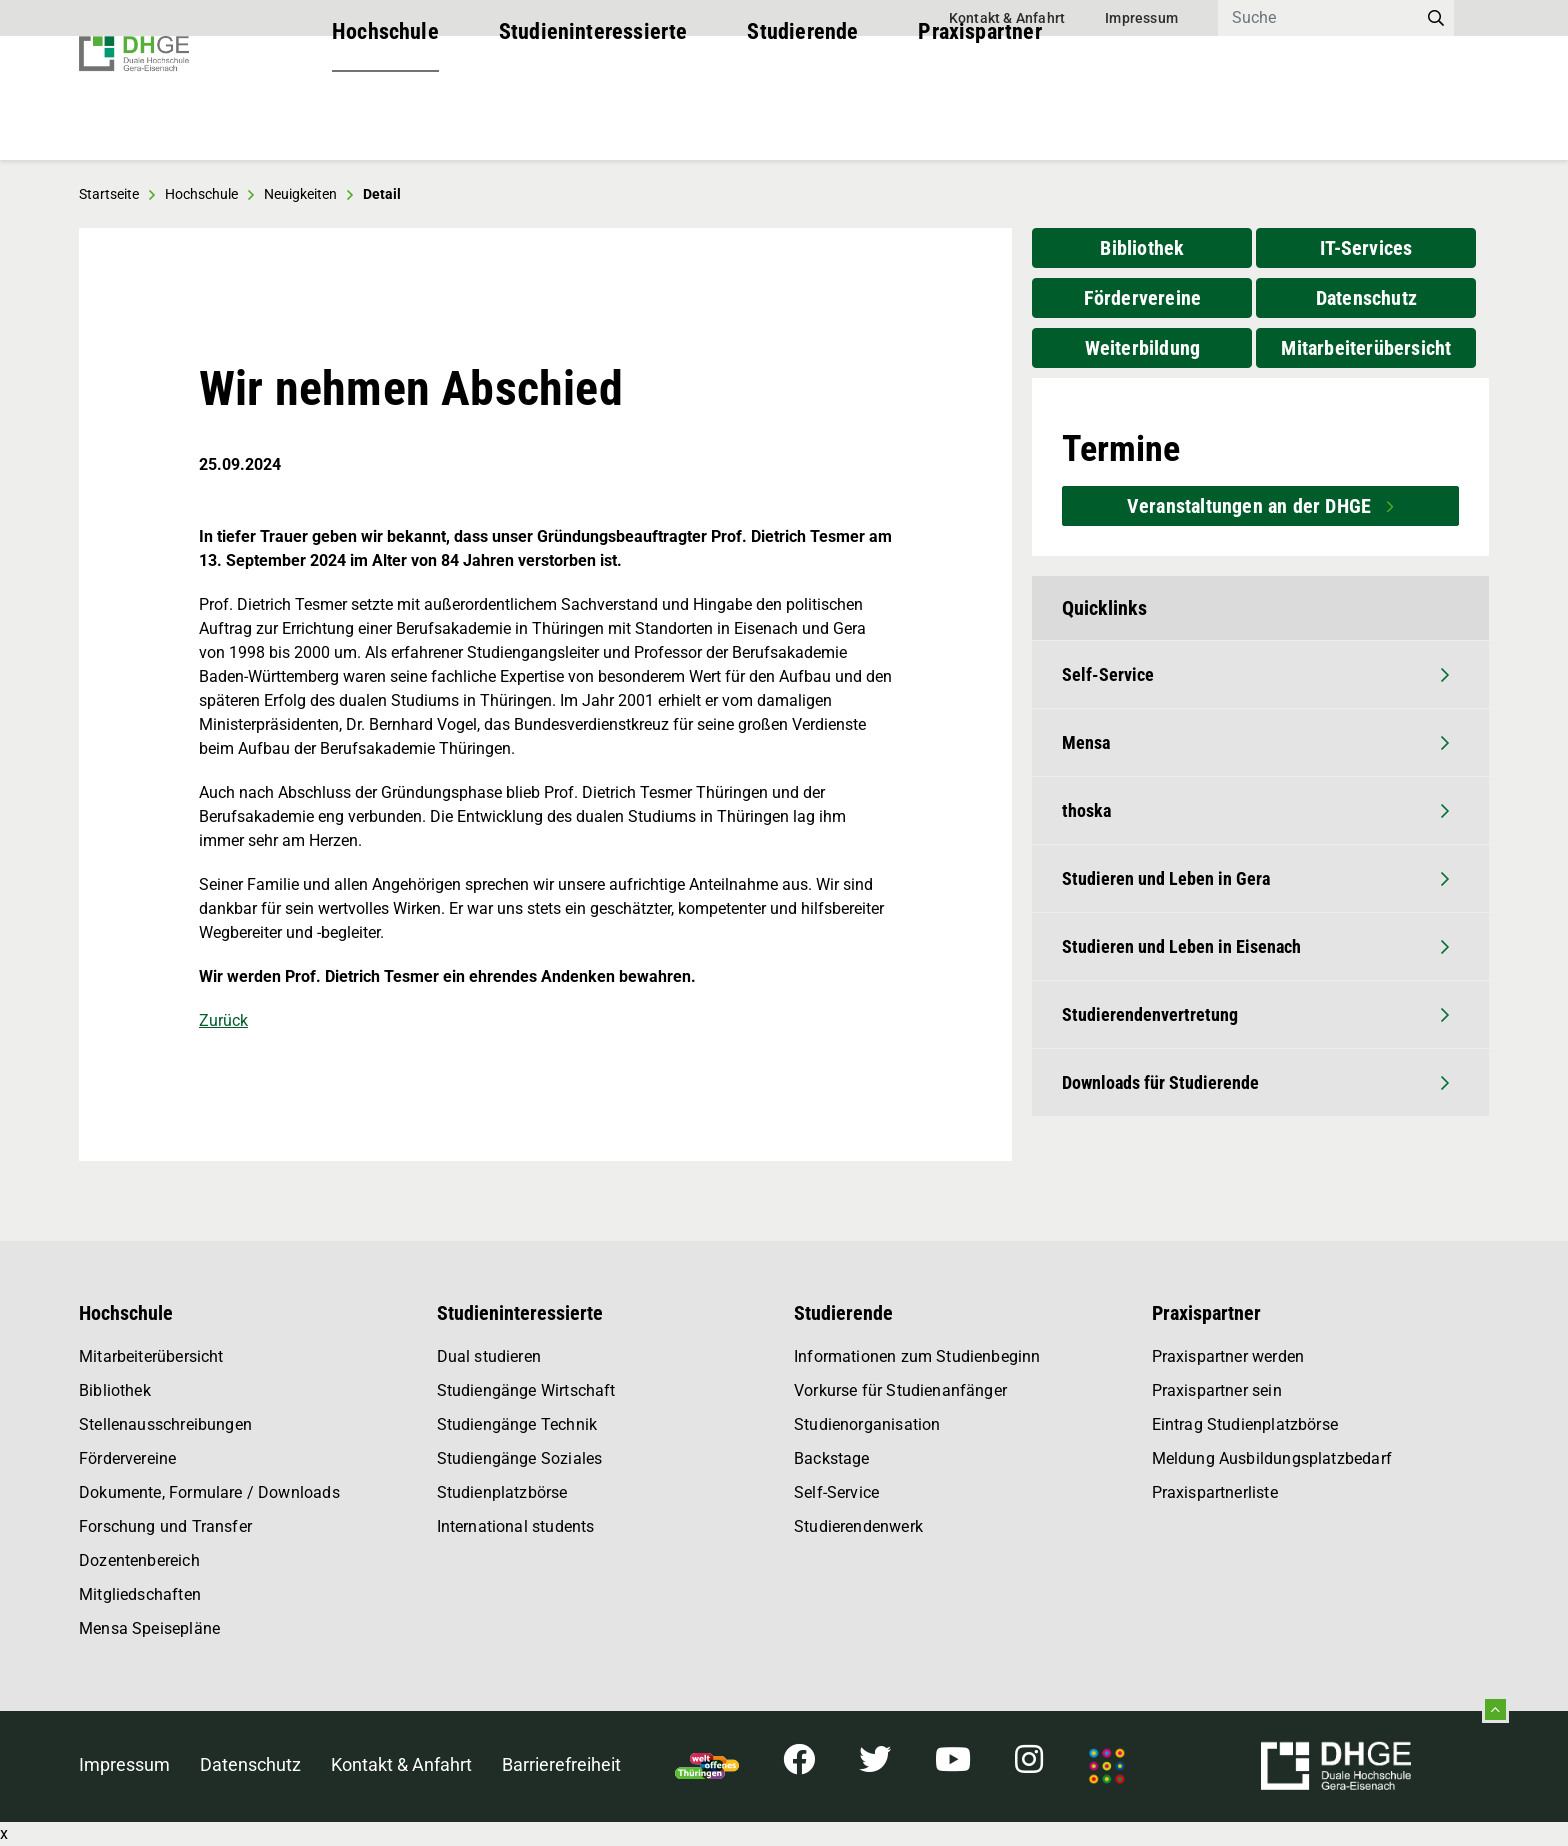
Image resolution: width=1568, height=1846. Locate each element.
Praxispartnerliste (1215, 1492)
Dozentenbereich (139, 1560)
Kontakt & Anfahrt (1007, 18)
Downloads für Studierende (1255, 1082)
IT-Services (1366, 248)
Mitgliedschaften (140, 1594)
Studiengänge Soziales (520, 1458)
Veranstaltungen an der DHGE (1252, 506)
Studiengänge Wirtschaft (526, 1390)
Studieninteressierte (593, 119)
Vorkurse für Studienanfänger (900, 1390)
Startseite (109, 194)
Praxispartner (979, 119)
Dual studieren (489, 1356)
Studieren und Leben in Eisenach (1255, 946)
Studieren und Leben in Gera (1255, 878)
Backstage (832, 1458)
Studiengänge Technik (517, 1424)
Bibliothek (1142, 248)
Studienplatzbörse (502, 1492)
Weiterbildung (1143, 348)
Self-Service (1255, 674)
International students (516, 1526)
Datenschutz (1366, 298)
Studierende (802, 119)
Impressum (1141, 18)
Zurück (223, 1020)
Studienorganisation (867, 1424)
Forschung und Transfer (165, 1526)
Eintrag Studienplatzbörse (1245, 1424)
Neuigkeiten (300, 194)
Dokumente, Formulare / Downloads (209, 1492)
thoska (1255, 810)
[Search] (1318, 18)
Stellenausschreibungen (165, 1424)
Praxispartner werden (1228, 1356)
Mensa (1255, 742)
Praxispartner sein (1217, 1390)
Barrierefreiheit (561, 1764)
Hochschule (385, 119)
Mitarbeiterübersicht (1366, 348)
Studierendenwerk (858, 1526)
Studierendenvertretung (1255, 1014)
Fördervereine (1143, 298)
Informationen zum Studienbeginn (917, 1356)
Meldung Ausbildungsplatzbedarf (1272, 1458)
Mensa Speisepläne (149, 1628)
